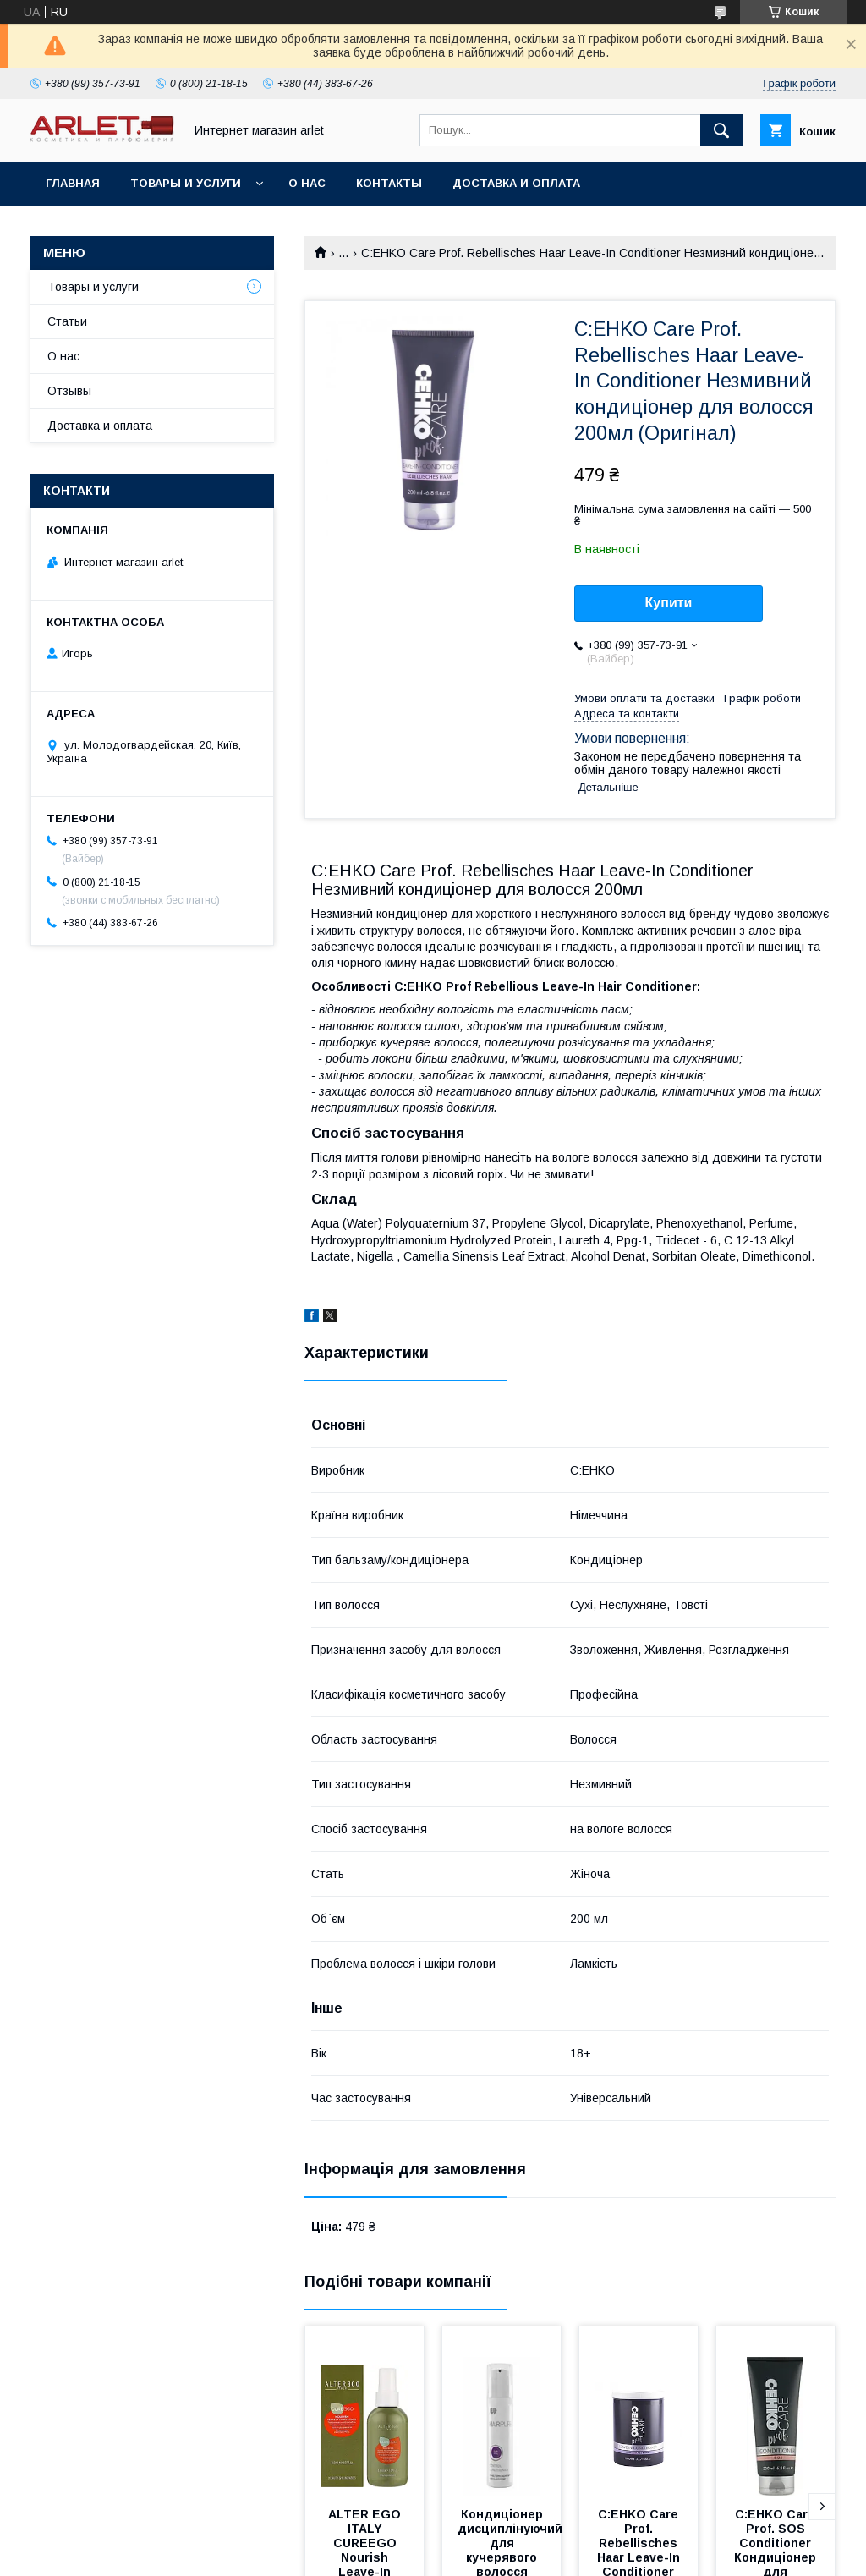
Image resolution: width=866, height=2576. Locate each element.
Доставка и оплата (516, 183)
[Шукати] (721, 130)
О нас (307, 183)
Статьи (67, 321)
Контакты (389, 183)
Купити (669, 603)
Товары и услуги (185, 183)
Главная (73, 183)
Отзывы (69, 391)
